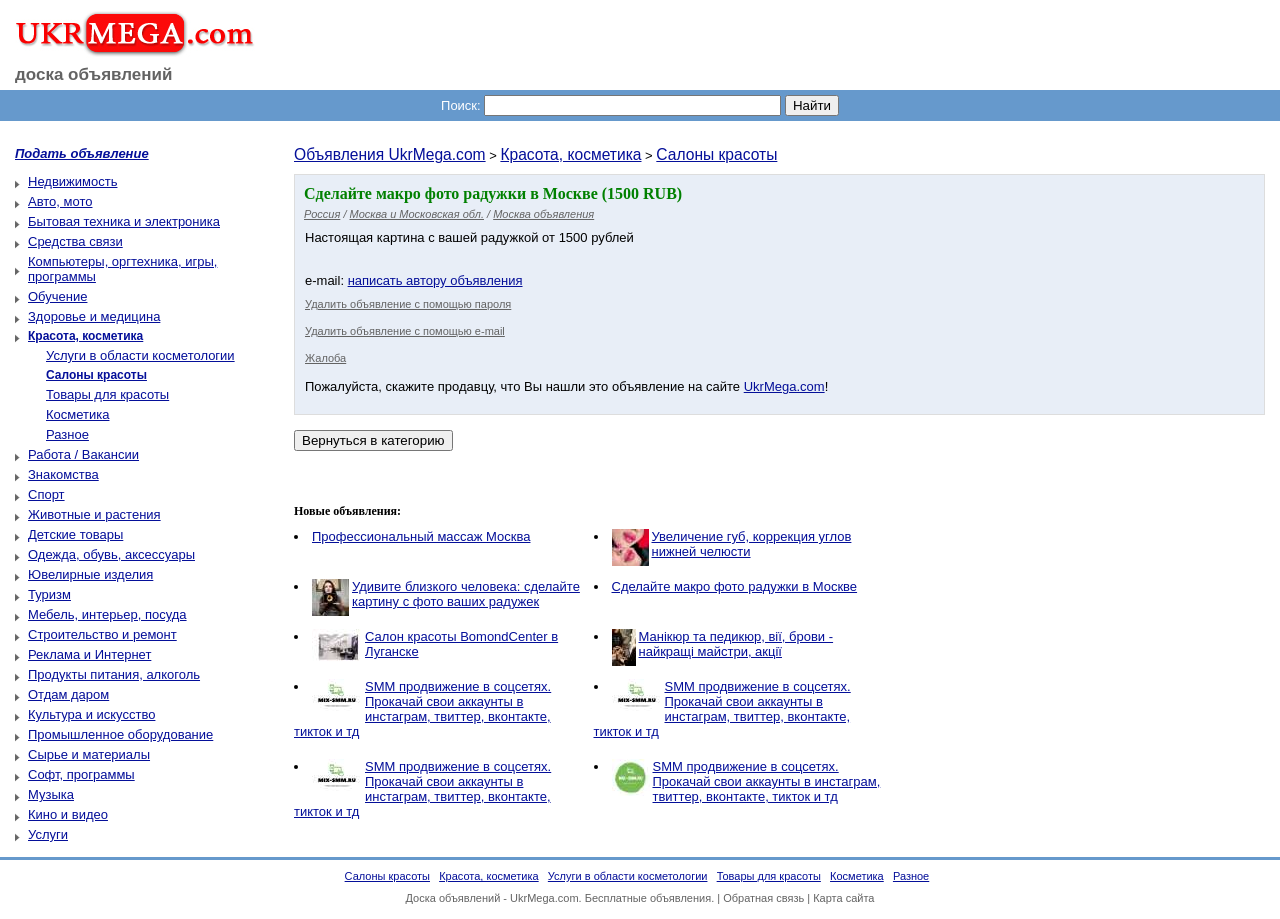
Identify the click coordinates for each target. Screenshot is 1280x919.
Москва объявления (543, 214)
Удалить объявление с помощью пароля (408, 304)
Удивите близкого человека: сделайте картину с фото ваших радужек (466, 594)
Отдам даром (68, 694)
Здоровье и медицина (94, 316)
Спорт (46, 494)
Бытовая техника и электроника (124, 221)
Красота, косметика (570, 154)
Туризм (49, 594)
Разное (67, 434)
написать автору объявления (435, 280)
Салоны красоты (716, 154)
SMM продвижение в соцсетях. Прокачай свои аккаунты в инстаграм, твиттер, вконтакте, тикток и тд (422, 709)
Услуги (48, 834)
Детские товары (75, 534)
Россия (322, 214)
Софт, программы (81, 774)
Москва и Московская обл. (417, 214)
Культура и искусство (91, 714)
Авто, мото (60, 201)
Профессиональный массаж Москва (421, 536)
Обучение (57, 296)
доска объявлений (94, 74)
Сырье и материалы (89, 754)
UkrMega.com (784, 386)
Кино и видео (68, 814)
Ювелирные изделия (90, 574)
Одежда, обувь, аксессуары (111, 554)
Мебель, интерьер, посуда (107, 614)
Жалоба (325, 358)
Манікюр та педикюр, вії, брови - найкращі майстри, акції (736, 644)
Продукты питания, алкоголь (114, 674)
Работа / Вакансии (83, 454)
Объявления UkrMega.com (390, 154)
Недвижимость (72, 181)
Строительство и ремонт (102, 634)
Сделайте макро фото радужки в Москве (735, 586)
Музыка (51, 794)
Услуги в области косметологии (140, 355)
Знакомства (63, 474)
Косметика (77, 414)
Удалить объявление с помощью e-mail (405, 331)
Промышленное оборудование (120, 734)
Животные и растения (94, 514)
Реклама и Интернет (89, 654)
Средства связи (75, 241)
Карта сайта (843, 898)
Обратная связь (763, 898)
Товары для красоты (107, 394)
